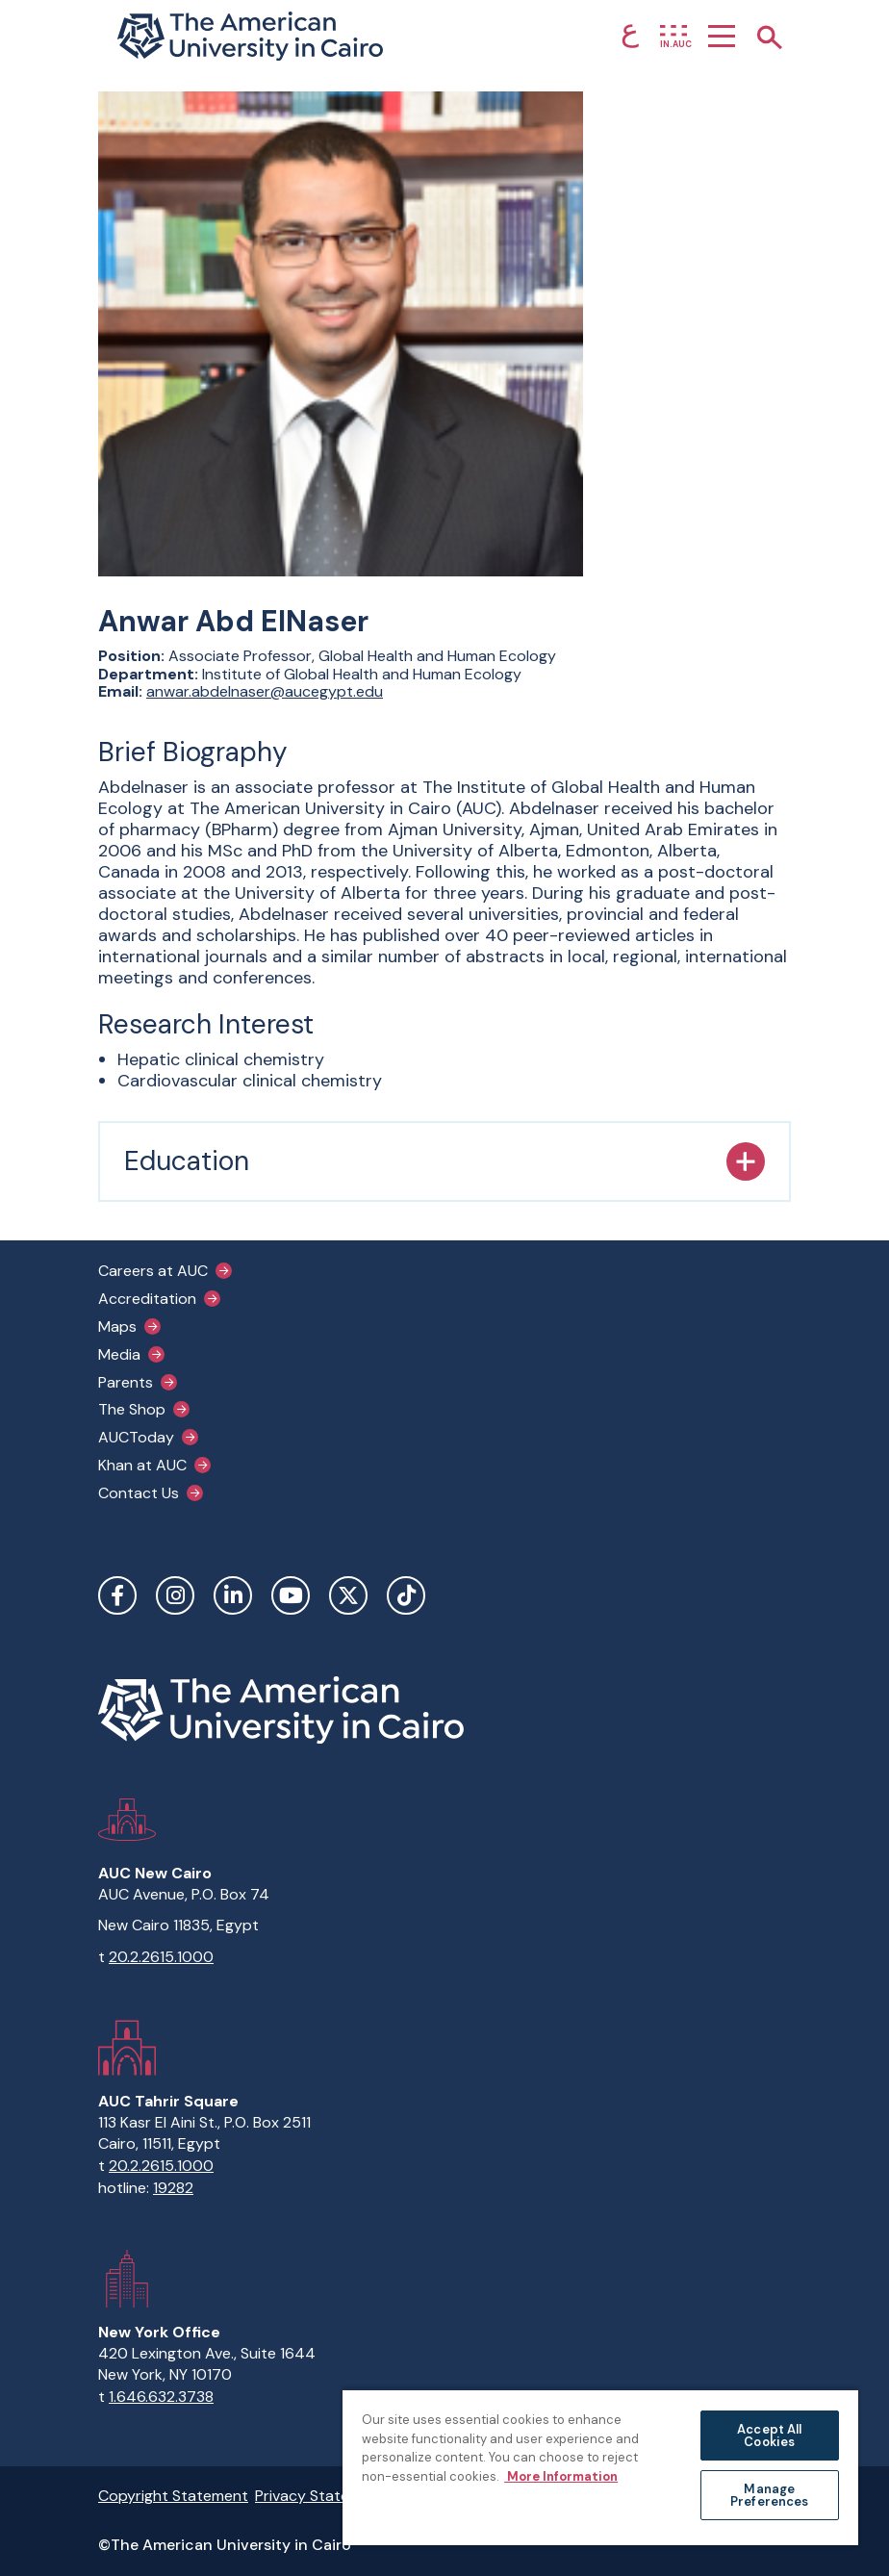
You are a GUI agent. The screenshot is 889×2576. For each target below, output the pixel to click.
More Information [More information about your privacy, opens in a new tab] (561, 2475)
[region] (600, 2466)
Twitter (348, 1595)
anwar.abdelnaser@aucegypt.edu (264, 691)
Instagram (175, 1595)
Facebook (117, 1595)
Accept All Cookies (769, 2435)
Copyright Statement (173, 2496)
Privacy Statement (320, 2496)
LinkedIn (233, 1595)
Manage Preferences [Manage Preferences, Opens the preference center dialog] (769, 2495)
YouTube (290, 1595)
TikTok (406, 1595)
